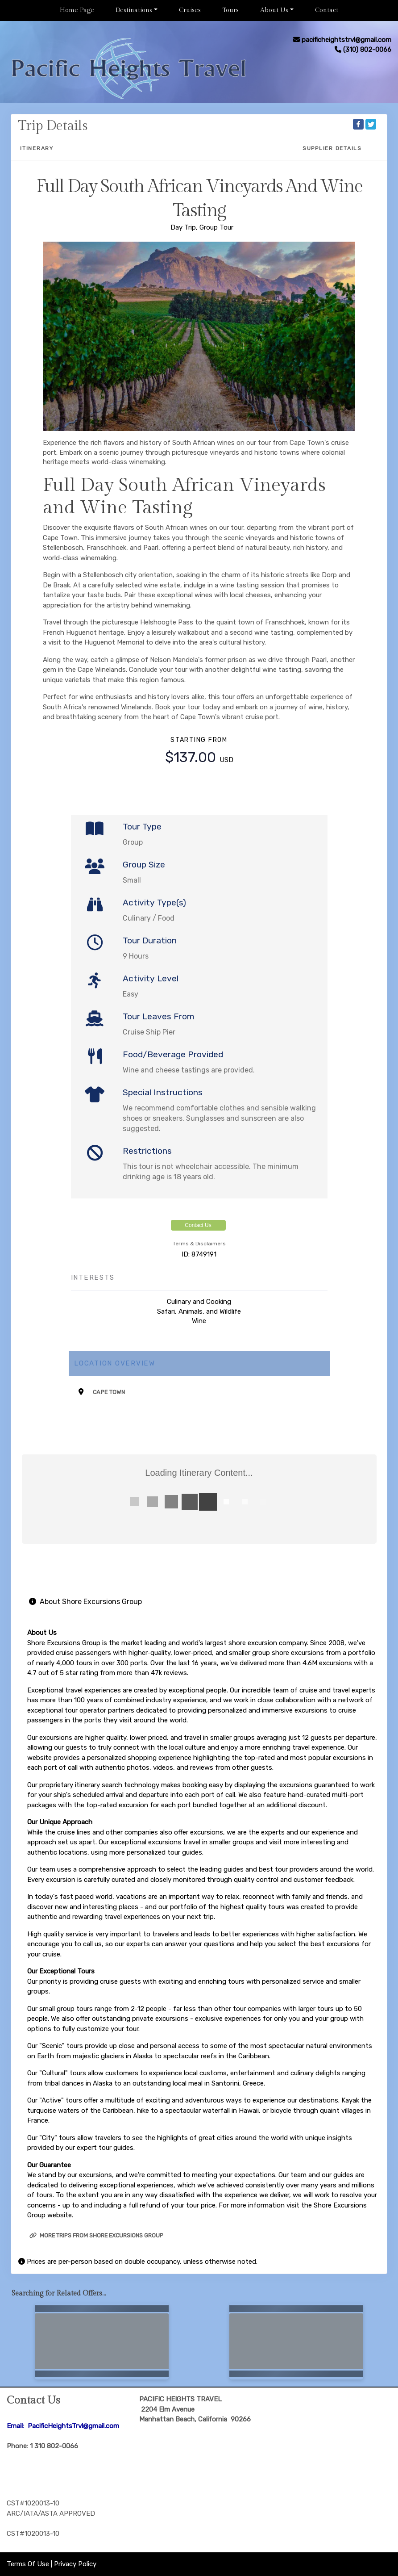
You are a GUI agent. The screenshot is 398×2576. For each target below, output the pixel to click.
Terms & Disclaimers (199, 1243)
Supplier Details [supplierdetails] (332, 148)
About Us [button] (274, 10)
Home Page (77, 10)
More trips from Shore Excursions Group (96, 2235)
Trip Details (53, 126)
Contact (326, 10)
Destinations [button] (134, 10)
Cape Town (109, 1392)
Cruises (190, 10)
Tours (230, 10)
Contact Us (198, 1225)
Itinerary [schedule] (37, 148)
